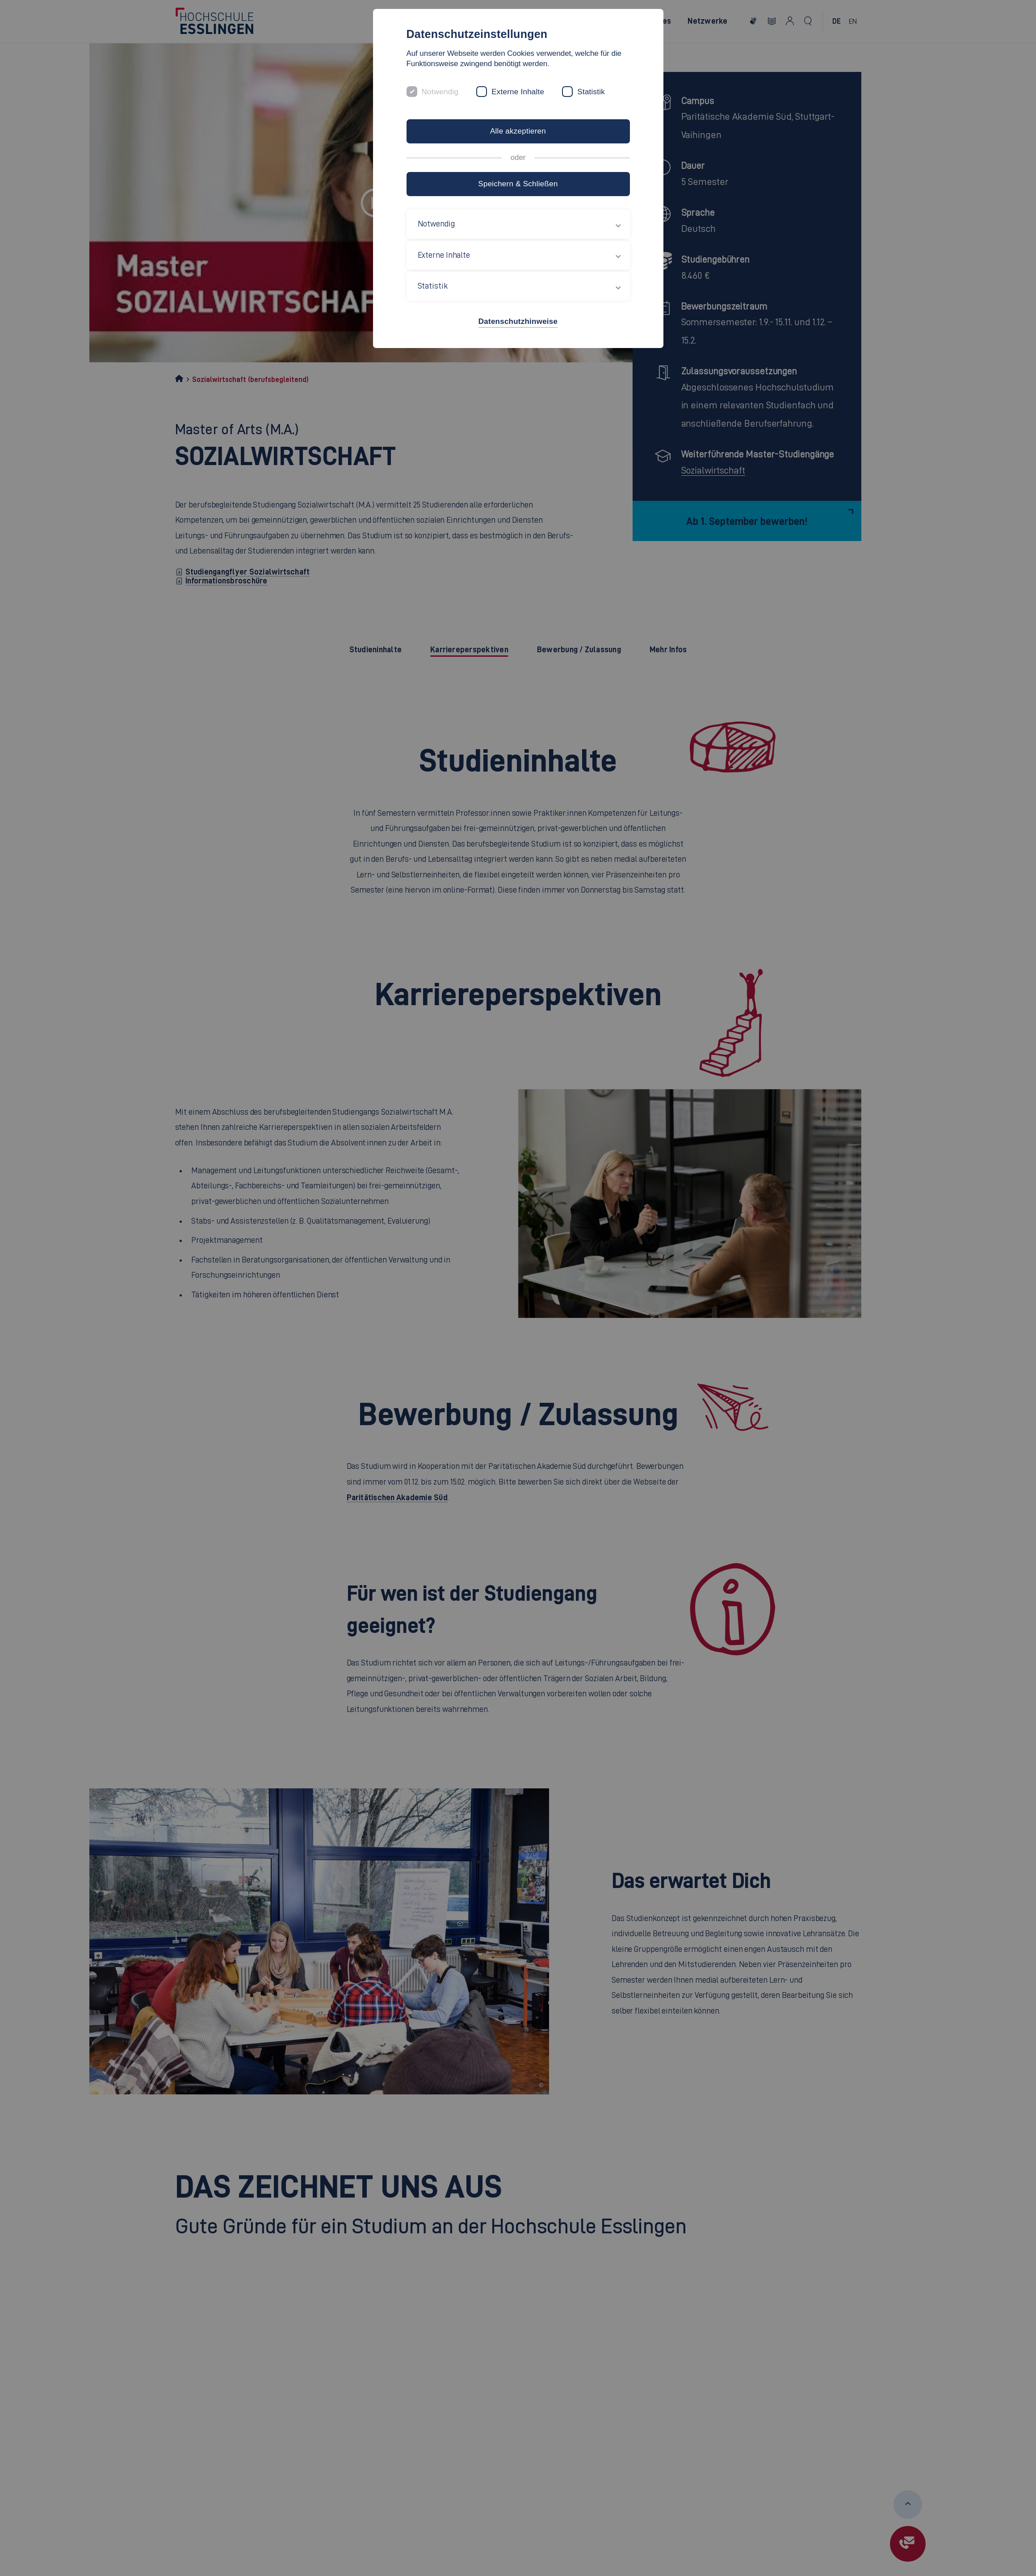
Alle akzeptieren (518, 131)
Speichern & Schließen (518, 184)
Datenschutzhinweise (518, 321)
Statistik (591, 92)
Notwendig (440, 92)
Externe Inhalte (517, 92)
